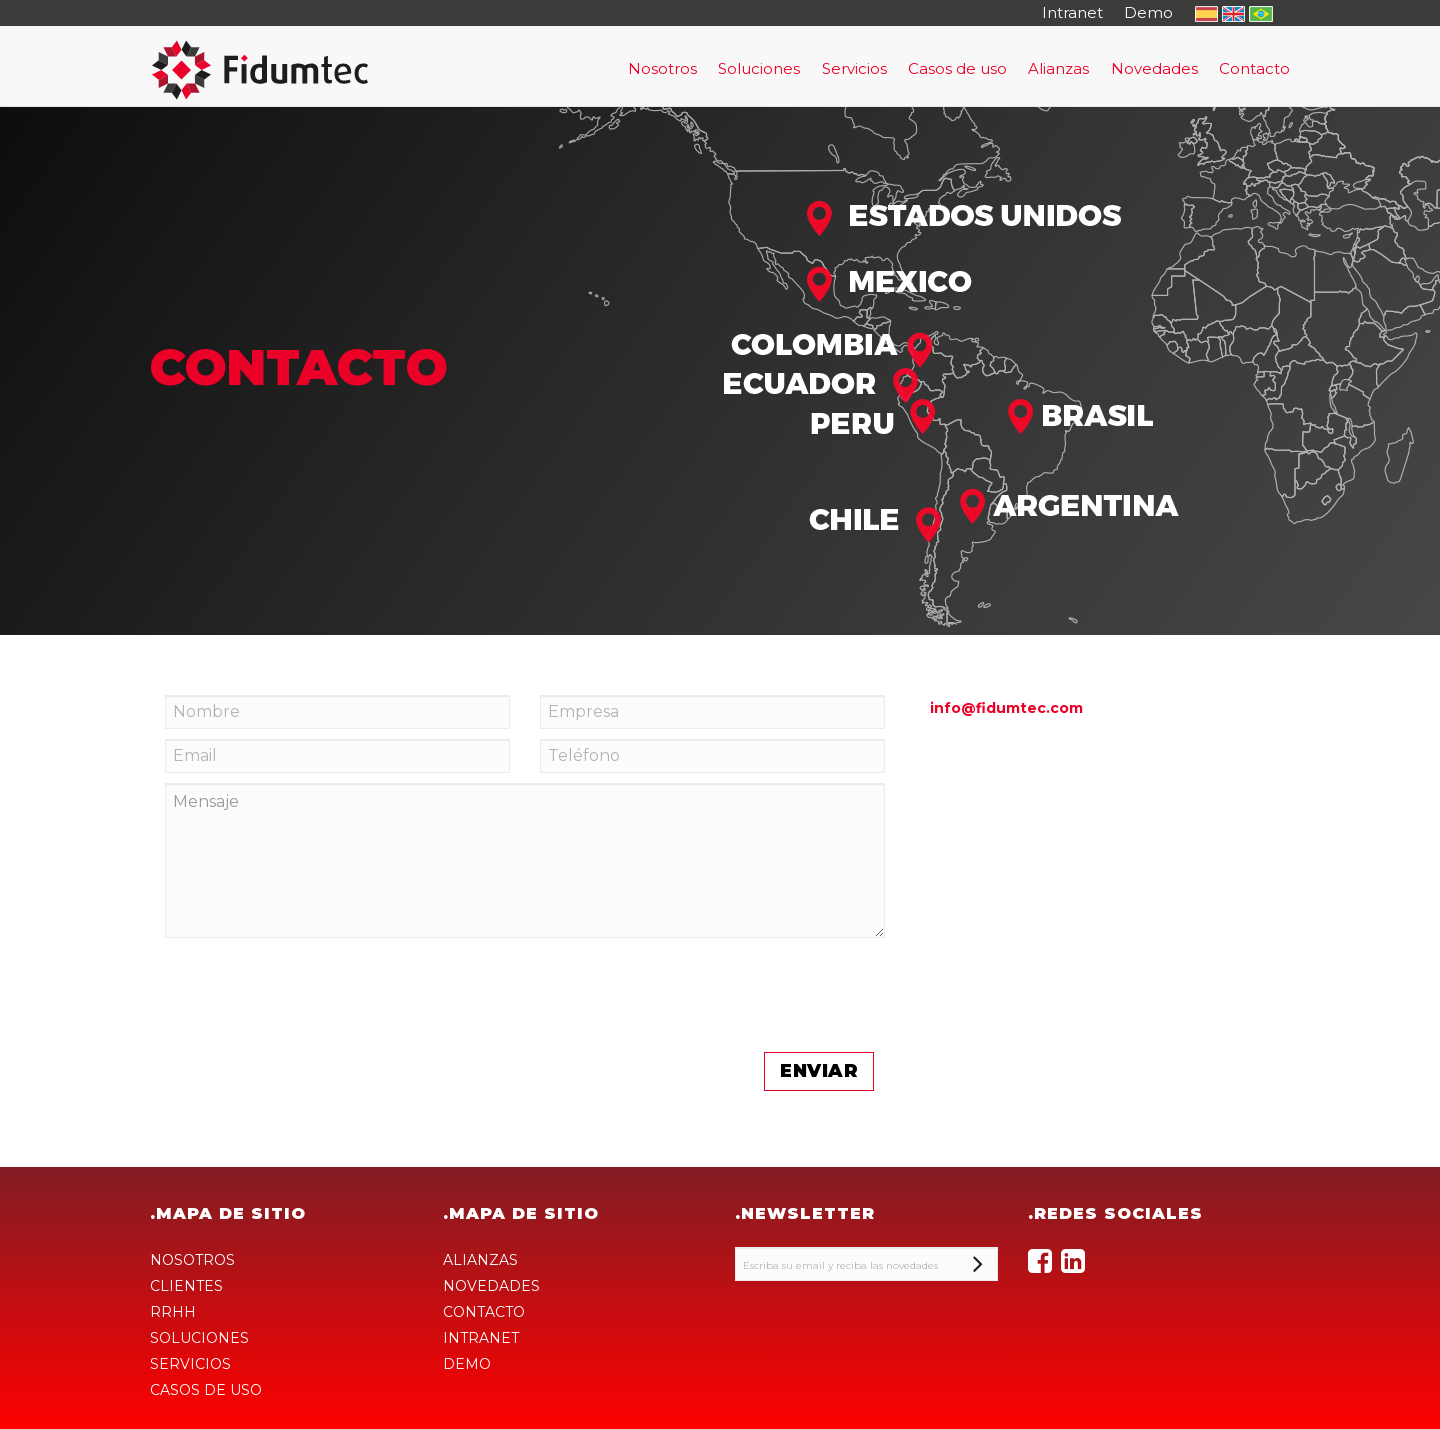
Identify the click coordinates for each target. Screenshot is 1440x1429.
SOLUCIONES (199, 1338)
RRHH (173, 1312)
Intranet (1072, 12)
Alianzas (1058, 68)
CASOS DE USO (206, 1390)
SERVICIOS (190, 1364)
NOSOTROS (192, 1260)
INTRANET (481, 1338)
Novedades (1154, 68)
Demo (1148, 12)
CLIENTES (186, 1286)
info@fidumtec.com (1006, 708)
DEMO (467, 1364)
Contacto (1254, 68)
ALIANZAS (480, 1260)
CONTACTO (484, 1312)
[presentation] (317, 1123)
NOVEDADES (491, 1286)
